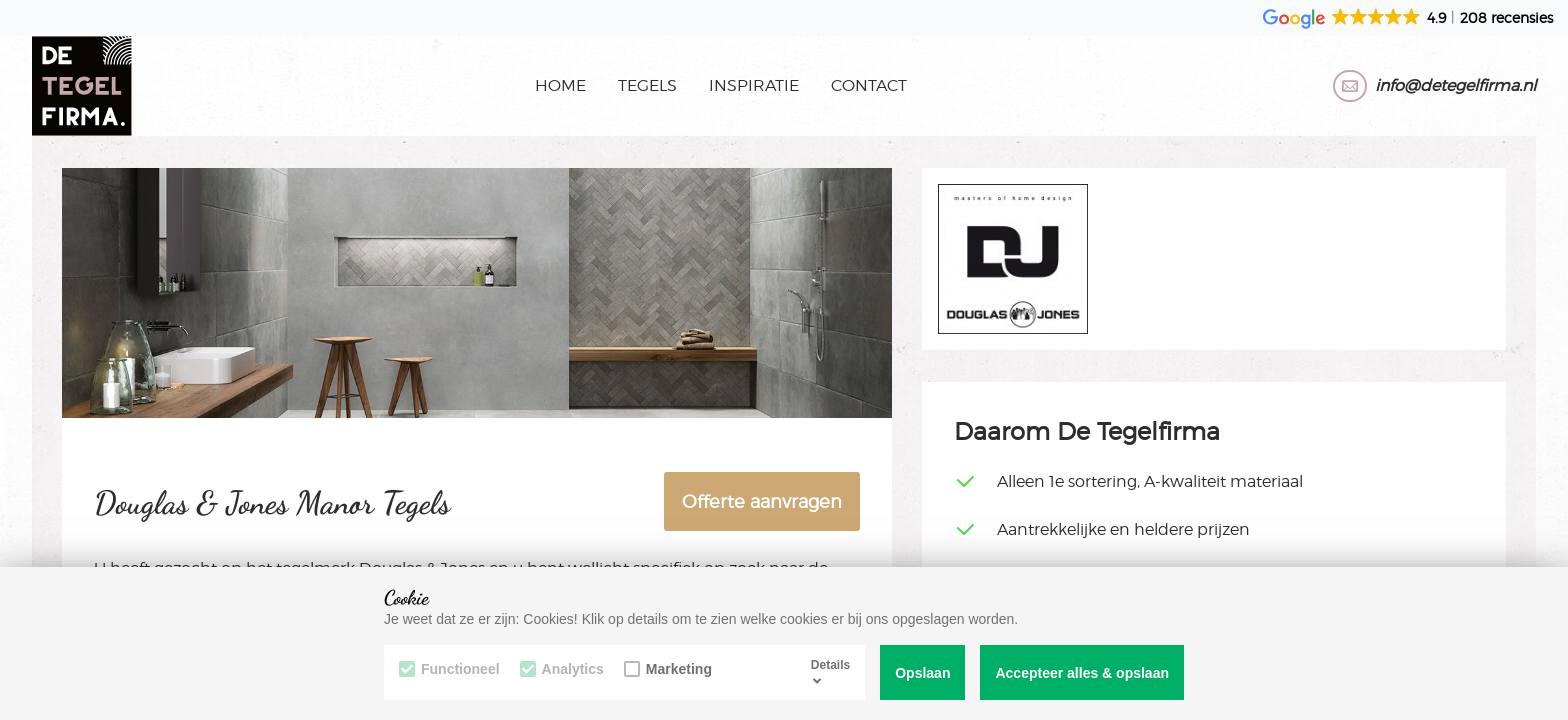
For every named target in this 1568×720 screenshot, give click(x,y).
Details (830, 672)
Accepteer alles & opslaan (1082, 673)
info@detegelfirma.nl (1455, 85)
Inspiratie (754, 85)
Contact (869, 85)
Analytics (562, 669)
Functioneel (449, 669)
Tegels (647, 85)
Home (560, 85)
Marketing (668, 669)
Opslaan (922, 673)
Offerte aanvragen (762, 501)
